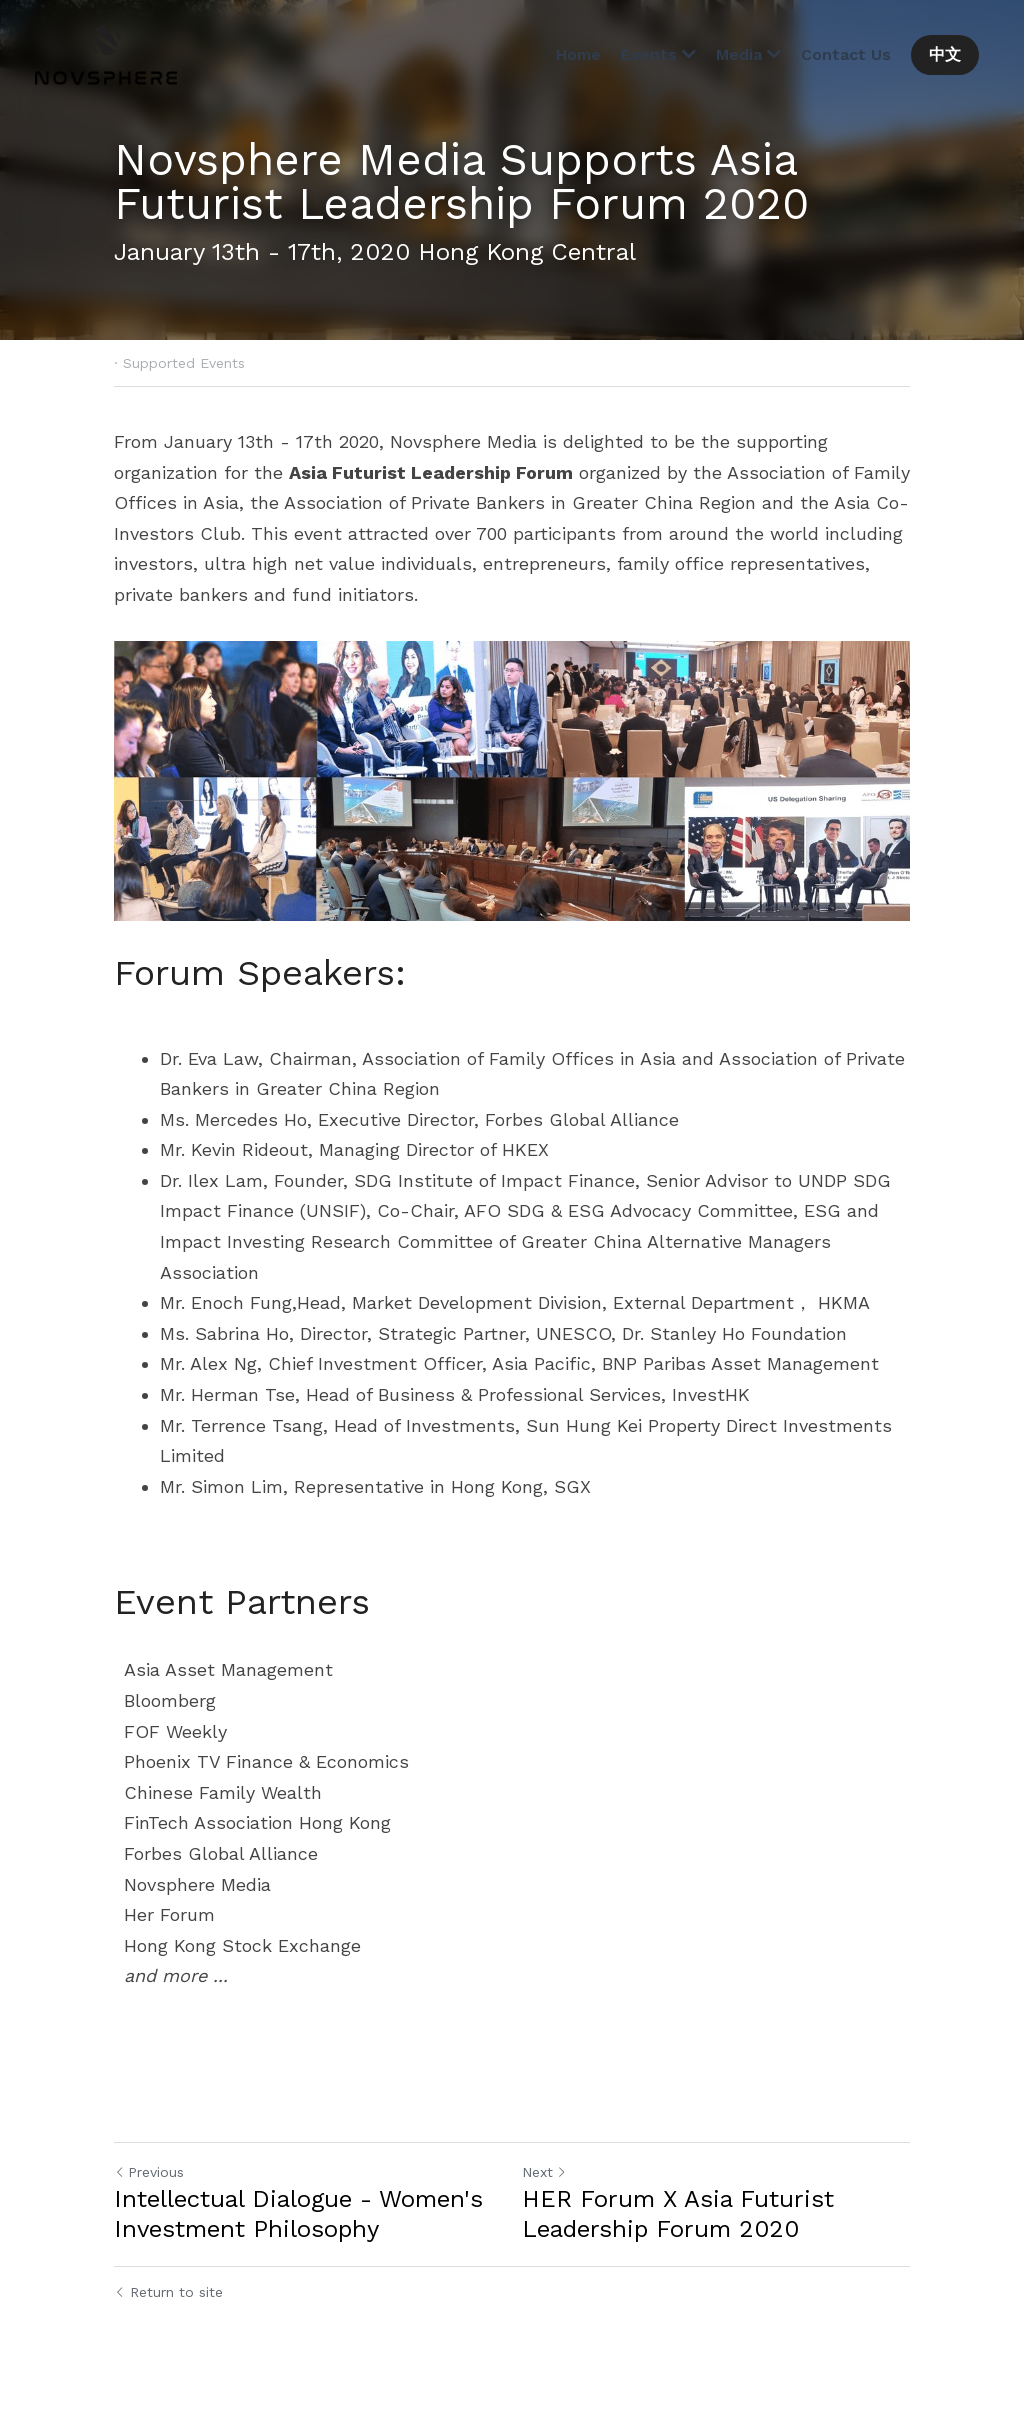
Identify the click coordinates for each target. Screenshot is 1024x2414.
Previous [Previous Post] (149, 2172)
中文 (945, 54)
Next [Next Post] (544, 2172)
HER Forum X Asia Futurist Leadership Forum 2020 (678, 2214)
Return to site (168, 2292)
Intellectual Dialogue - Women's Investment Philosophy (298, 2214)
